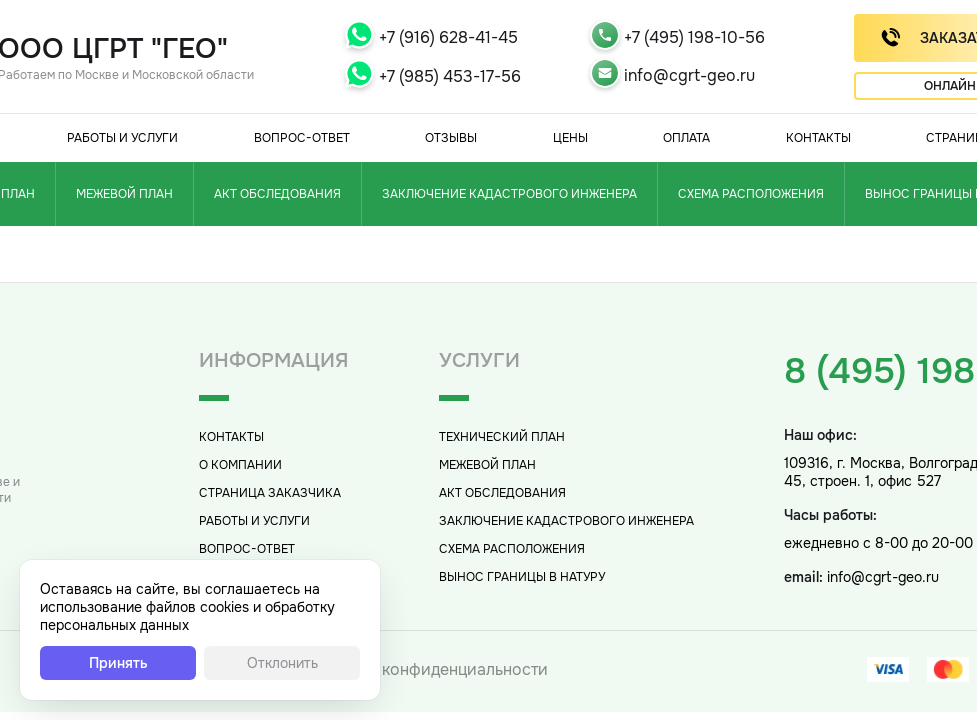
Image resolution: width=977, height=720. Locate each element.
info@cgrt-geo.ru (689, 75)
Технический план (502, 437)
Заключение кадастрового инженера (509, 194)
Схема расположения (751, 194)
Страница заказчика (270, 493)
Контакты (818, 138)
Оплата (686, 138)
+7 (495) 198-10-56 (694, 37)
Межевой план (124, 194)
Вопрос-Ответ (302, 138)
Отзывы (451, 138)
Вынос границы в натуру (522, 577)
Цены (570, 138)
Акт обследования (277, 194)
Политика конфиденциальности (425, 669)
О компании (240, 465)
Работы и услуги (122, 138)
